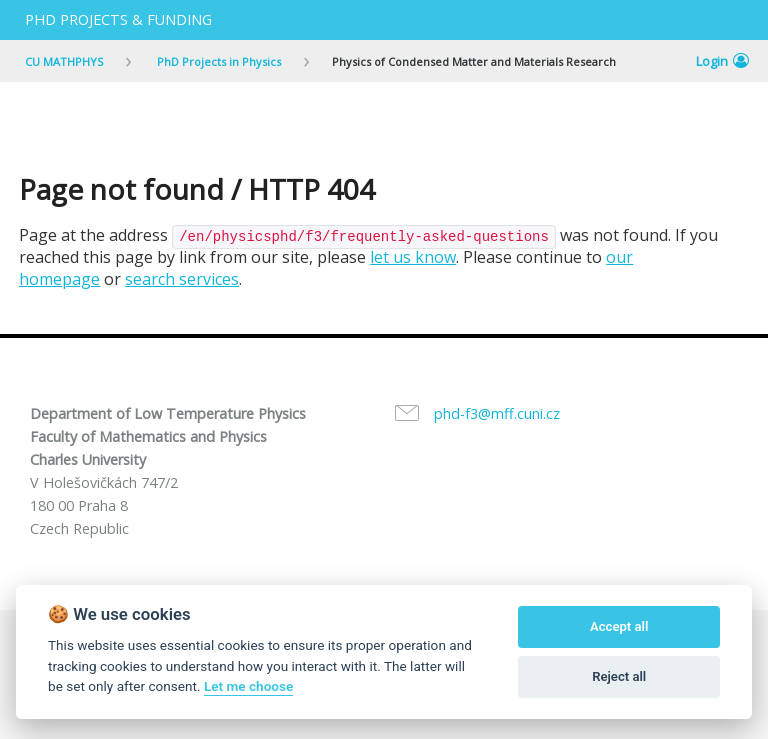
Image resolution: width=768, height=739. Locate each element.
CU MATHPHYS (64, 61)
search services (182, 279)
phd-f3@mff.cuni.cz (497, 413)
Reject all (619, 676)
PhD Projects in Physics (217, 61)
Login (722, 61)
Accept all (619, 626)
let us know (413, 257)
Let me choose (248, 686)
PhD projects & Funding (118, 19)
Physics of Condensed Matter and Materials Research (474, 61)
